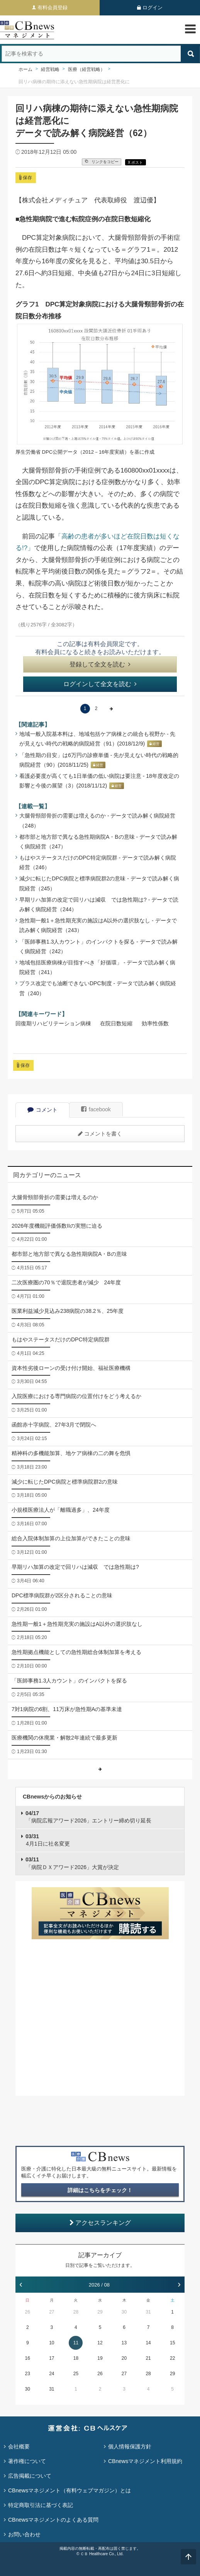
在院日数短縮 (116, 1023)
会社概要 (19, 2446)
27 (51, 2312)
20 (124, 2358)
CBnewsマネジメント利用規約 (145, 2461)
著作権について (27, 2461)
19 (99, 2358)
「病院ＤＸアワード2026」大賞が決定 (72, 1863)
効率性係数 (155, 1023)
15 (172, 2342)
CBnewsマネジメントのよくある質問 (53, 2520)
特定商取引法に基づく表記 (40, 2505)
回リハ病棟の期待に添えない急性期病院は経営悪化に (74, 81)
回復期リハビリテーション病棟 (53, 1023)
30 (124, 2312)
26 (27, 2312)
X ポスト (135, 162)
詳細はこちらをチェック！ (100, 2190)
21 (148, 2358)
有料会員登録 (52, 7)
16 (27, 2358)
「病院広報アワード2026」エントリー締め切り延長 (88, 1817)
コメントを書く (100, 1134)
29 (99, 2312)
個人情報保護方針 (129, 2446)
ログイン (152, 7)
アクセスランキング (100, 2222)
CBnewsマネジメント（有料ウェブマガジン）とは (69, 2490)
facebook (96, 1109)
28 (75, 2312)
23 (27, 2373)
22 (172, 2358)
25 (75, 2373)
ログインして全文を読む (100, 684)
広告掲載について (29, 2476)
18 (75, 2358)
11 (75, 2342)
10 (51, 2342)
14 (148, 2342)
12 (99, 2342)
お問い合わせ (24, 2534)
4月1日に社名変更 (47, 1840)
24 (51, 2373)
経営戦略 (50, 69)
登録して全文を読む (100, 664)
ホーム (25, 69)
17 (51, 2358)
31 (148, 2312)
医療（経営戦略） (86, 69)
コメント (42, 1110)
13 (124, 2342)
